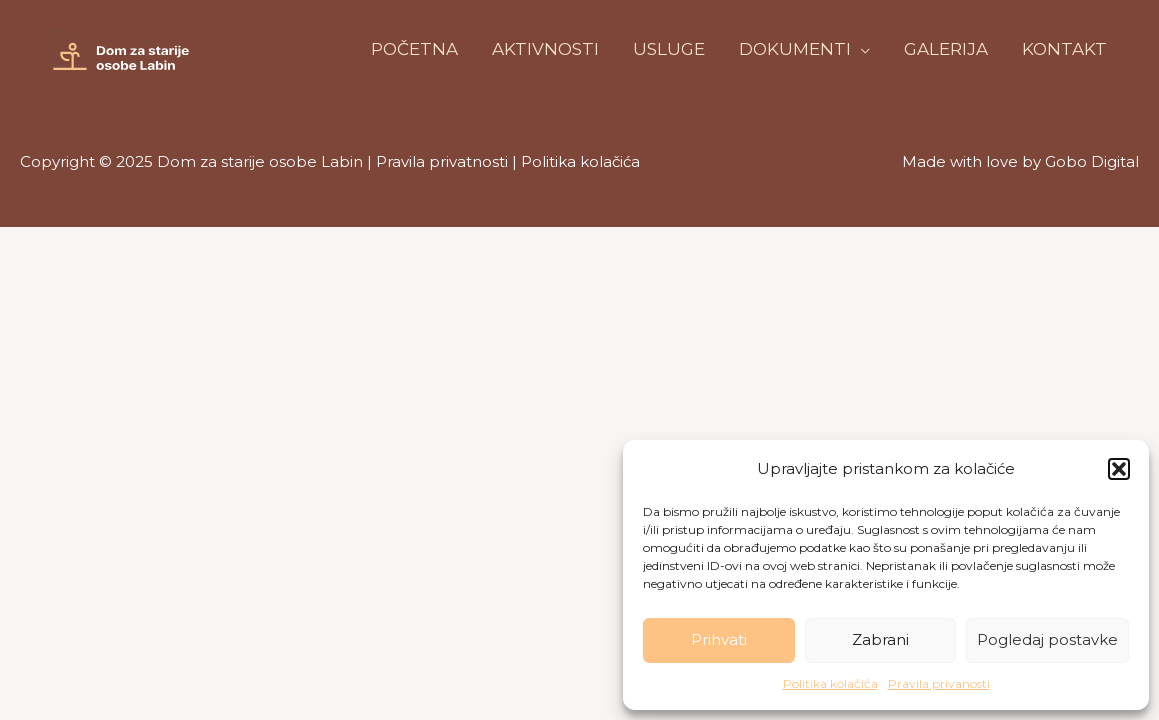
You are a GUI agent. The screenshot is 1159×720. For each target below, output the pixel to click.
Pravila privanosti (939, 683)
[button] (1119, 469)
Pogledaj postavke (1047, 639)
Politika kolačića (830, 683)
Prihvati (719, 639)
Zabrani (880, 639)
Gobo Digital (1092, 161)
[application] (860, 49)
